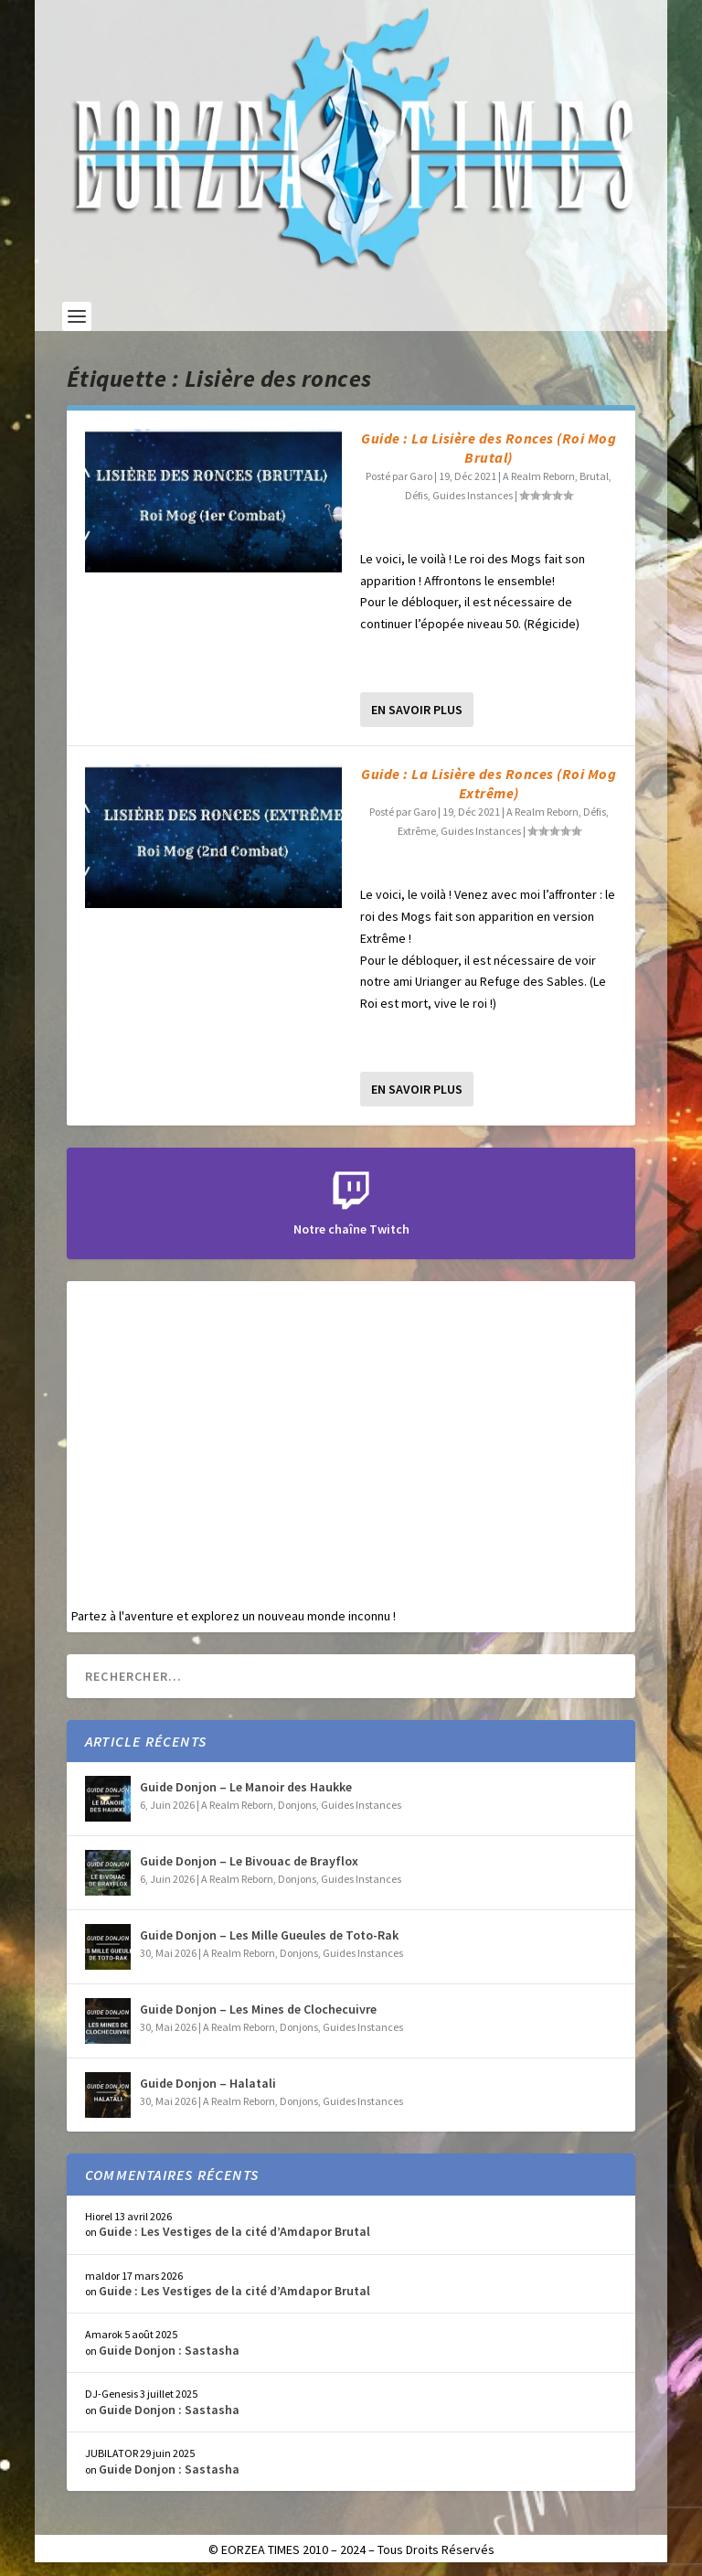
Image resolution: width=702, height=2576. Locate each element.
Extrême (417, 831)
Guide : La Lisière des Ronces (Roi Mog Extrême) (488, 783)
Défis (416, 495)
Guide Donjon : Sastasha (169, 2350)
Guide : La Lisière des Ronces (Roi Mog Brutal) (488, 447)
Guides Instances (472, 495)
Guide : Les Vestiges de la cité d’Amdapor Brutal (234, 2231)
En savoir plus (417, 709)
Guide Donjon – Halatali (208, 2083)
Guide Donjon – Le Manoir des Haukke (246, 1787)
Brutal (594, 476)
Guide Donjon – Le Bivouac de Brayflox (249, 1861)
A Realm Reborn (539, 476)
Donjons (297, 1805)
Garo (421, 476)
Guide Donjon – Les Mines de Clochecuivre (258, 2009)
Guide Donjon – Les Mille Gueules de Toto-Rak (269, 1935)
